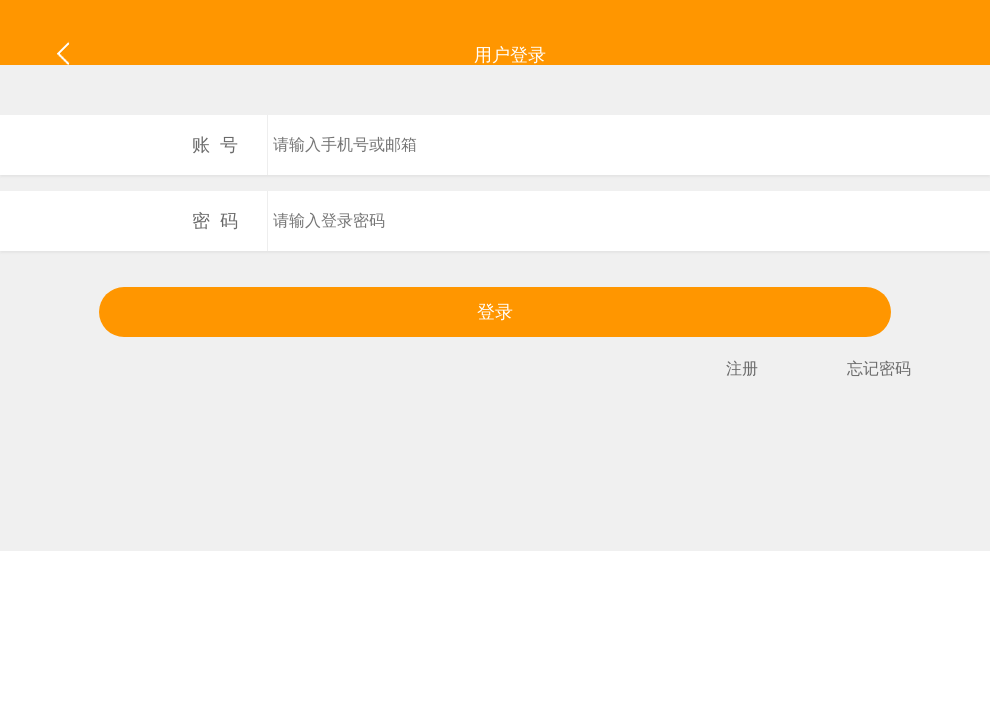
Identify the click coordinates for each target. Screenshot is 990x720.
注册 (742, 368)
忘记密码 (879, 368)
